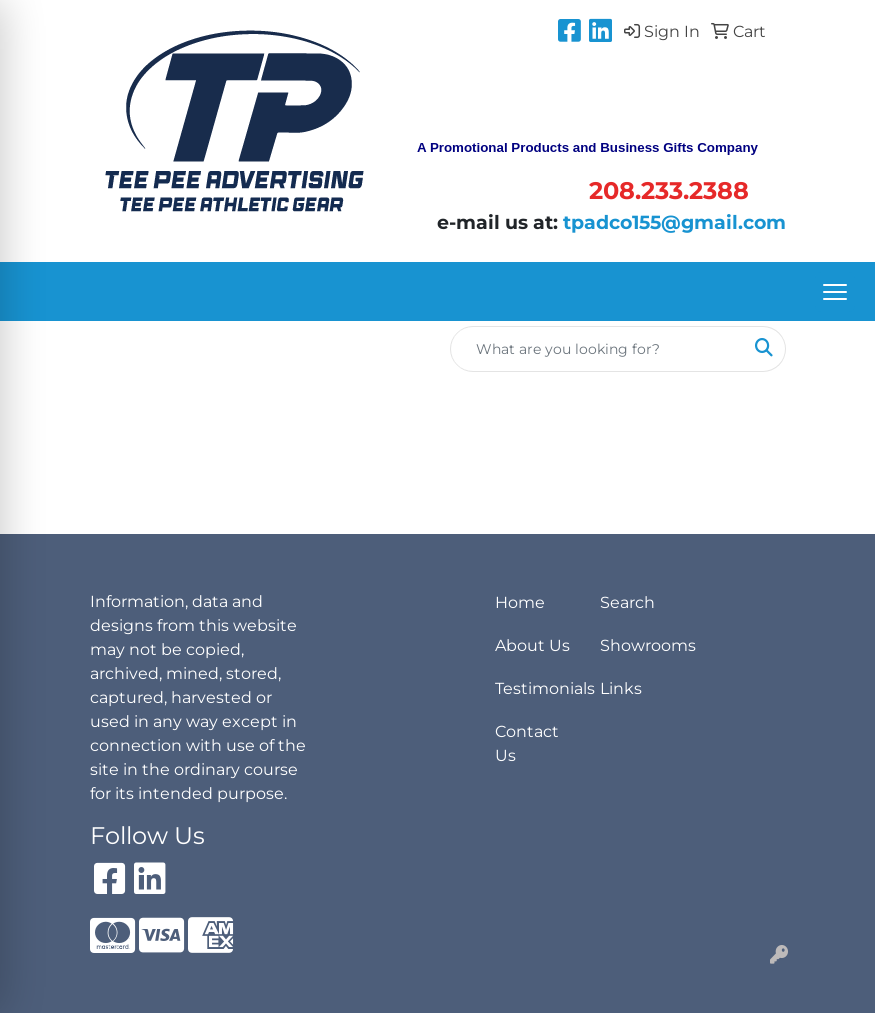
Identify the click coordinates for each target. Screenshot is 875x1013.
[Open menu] (835, 292)
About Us (532, 645)
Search (627, 602)
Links (621, 688)
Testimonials (535, 688)
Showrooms (640, 645)
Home (520, 602)
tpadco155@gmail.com (674, 222)
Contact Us (527, 743)
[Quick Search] (597, 349)
